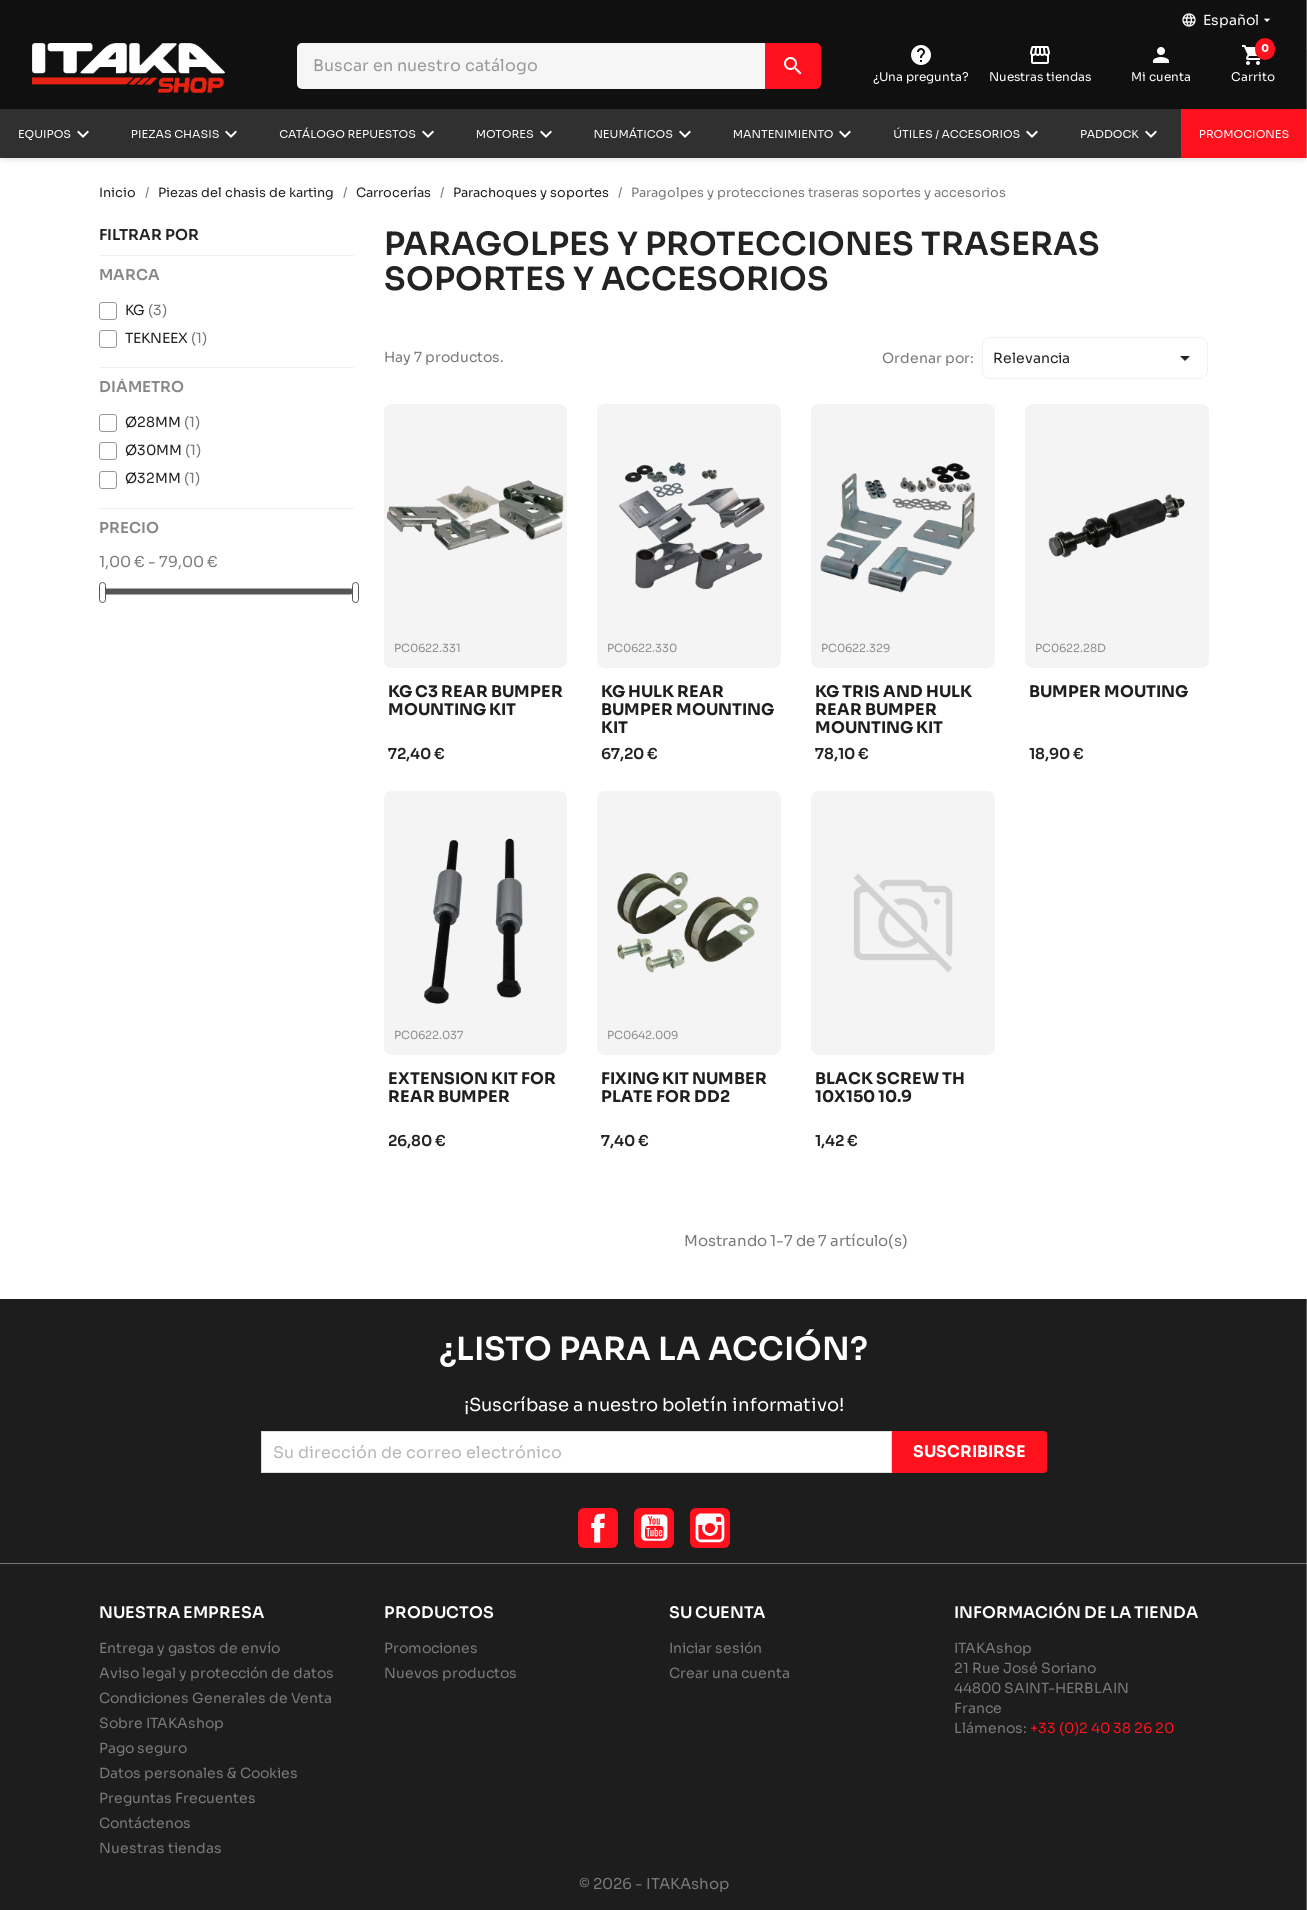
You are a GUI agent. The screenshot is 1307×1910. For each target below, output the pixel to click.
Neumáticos (633, 134)
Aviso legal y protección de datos (216, 1673)
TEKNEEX (166, 338)
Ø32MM (162, 478)
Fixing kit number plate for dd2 (684, 1088)
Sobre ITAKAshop (161, 1723)
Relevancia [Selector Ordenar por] (1095, 358)
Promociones (1244, 134)
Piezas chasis (175, 134)
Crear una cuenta (729, 1673)
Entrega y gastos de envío (189, 1648)
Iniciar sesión (715, 1648)
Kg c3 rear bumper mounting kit (475, 701)
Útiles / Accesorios (956, 134)
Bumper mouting (1108, 692)
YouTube (654, 1528)
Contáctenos (145, 1823)
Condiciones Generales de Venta (215, 1698)
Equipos (44, 134)
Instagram (710, 1528)
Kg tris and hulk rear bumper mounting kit (893, 709)
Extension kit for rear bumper (472, 1088)
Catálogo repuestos (347, 134)
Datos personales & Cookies (198, 1773)
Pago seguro (143, 1748)
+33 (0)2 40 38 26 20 (1102, 1728)
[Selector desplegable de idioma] (1228, 15)
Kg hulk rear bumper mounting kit (687, 709)
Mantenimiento (783, 134)
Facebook (598, 1528)
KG (146, 310)
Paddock (1109, 134)
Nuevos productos (450, 1673)
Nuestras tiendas (160, 1848)
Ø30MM (163, 450)
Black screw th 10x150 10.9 (890, 1088)
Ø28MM (162, 422)
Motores (505, 134)
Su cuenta (717, 1612)
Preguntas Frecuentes (177, 1798)
